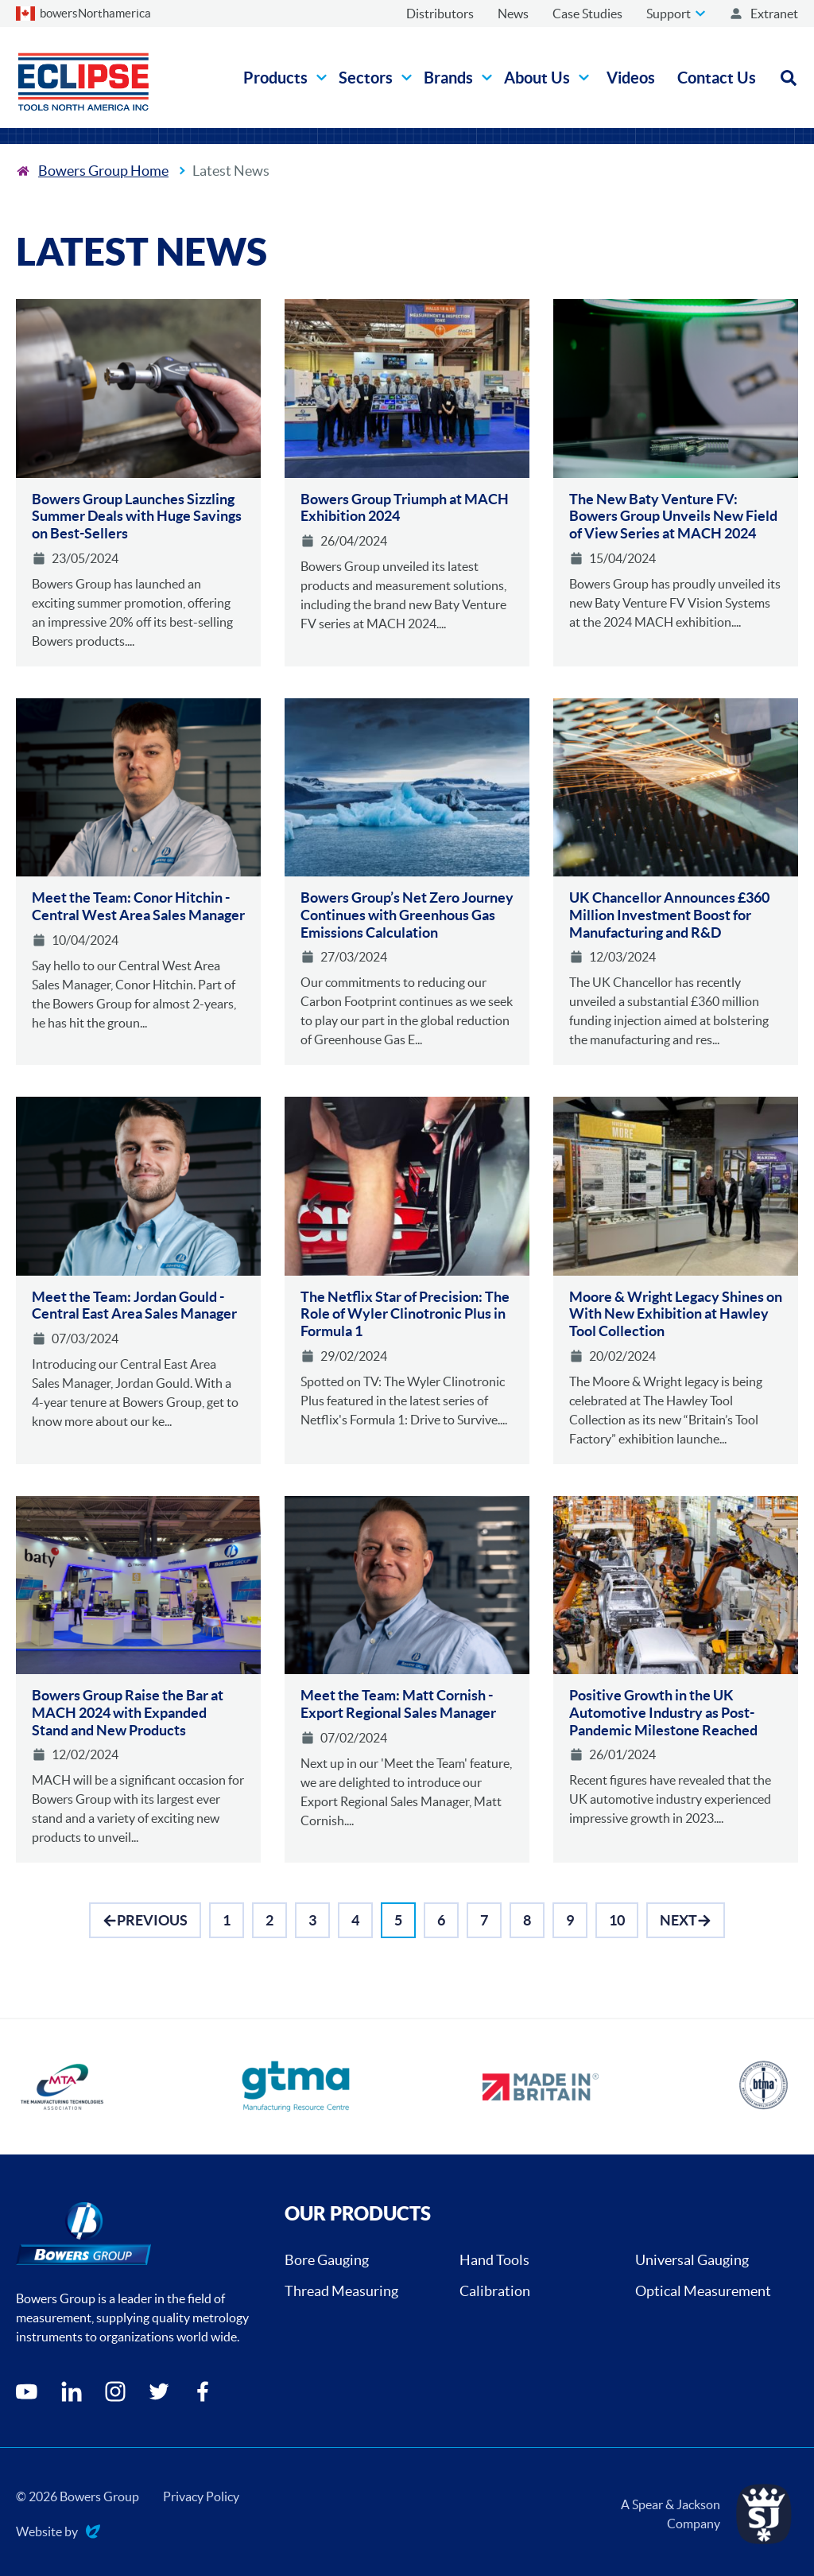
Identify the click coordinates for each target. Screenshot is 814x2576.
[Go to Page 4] (355, 1920)
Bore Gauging (327, 2260)
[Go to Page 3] (312, 1920)
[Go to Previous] (145, 1920)
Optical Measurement (703, 2291)
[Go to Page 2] (269, 1920)
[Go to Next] (685, 1920)
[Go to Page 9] (569, 1920)
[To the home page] (92, 170)
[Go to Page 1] (226, 1920)
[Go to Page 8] (527, 1920)
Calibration (494, 2291)
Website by (58, 2532)
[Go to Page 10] (616, 1920)
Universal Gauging (692, 2260)
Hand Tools (494, 2260)
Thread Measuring (341, 2291)
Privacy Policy (201, 2496)
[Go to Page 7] (484, 1920)
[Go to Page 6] (441, 1920)
